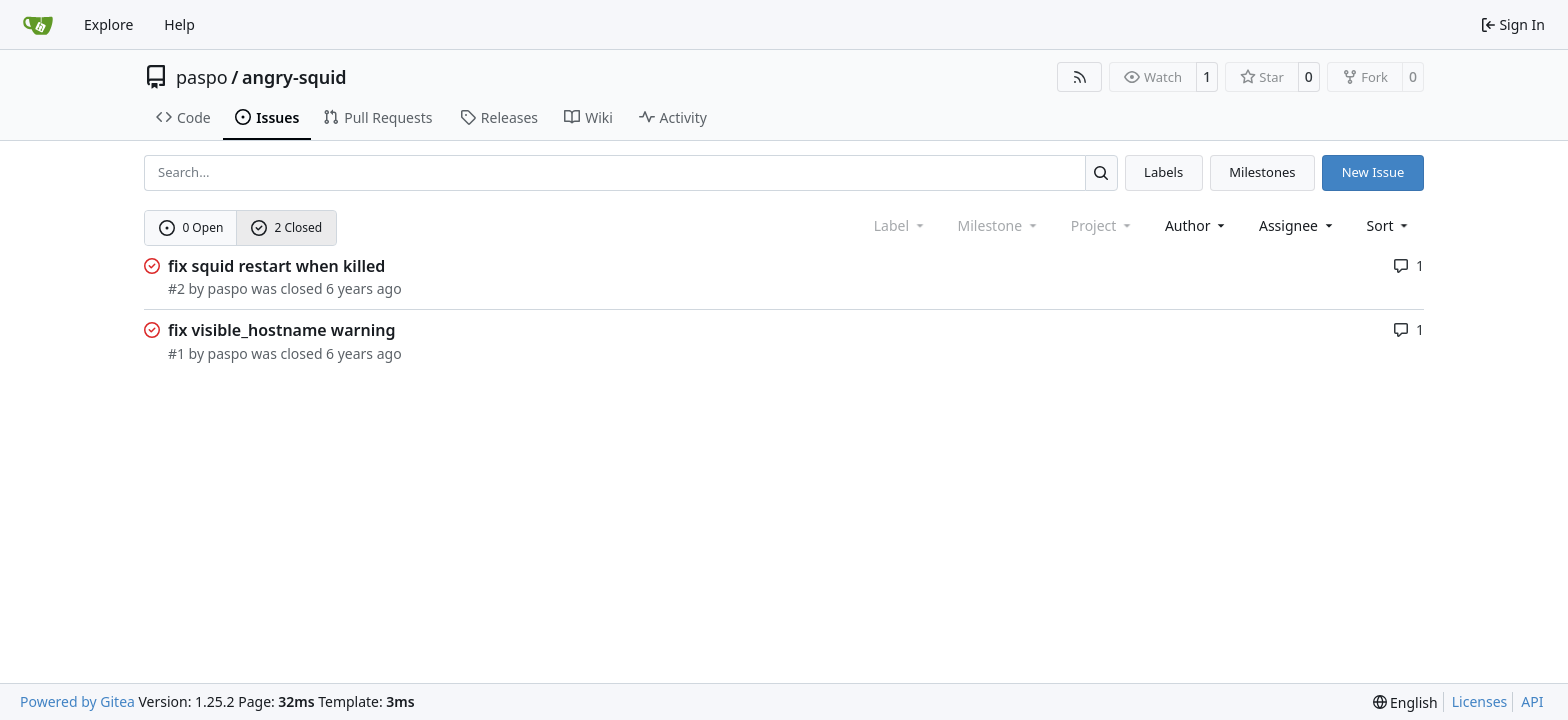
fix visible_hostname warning (281, 330)
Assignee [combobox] (1297, 225)
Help (179, 24)
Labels (1163, 172)
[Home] (38, 25)
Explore (108, 24)
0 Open (191, 227)
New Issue (1373, 172)
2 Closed (287, 227)
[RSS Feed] (1080, 77)
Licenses (1480, 701)
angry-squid (294, 77)
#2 (176, 288)
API (1532, 701)
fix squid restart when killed (276, 266)
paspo (202, 77)
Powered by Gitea (77, 701)
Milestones (1262, 172)
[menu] (1389, 225)
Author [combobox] (1196, 225)
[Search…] (1101, 172)
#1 (176, 353)
